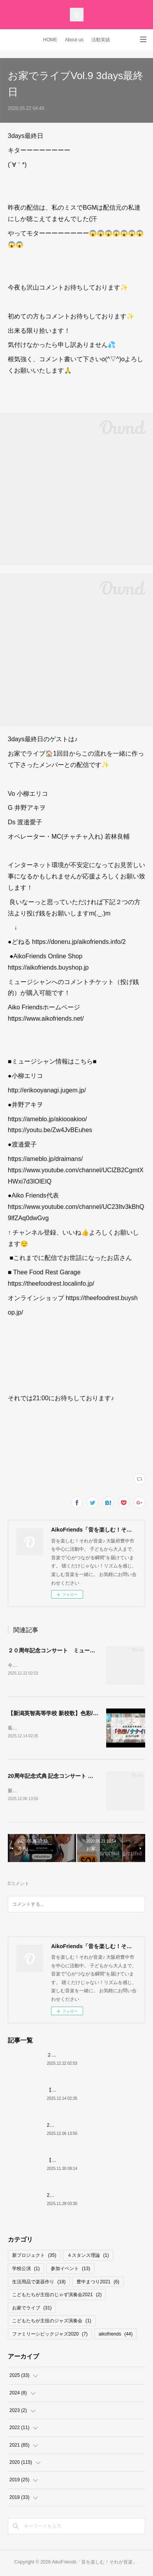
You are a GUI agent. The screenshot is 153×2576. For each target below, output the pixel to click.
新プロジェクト (34, 2257)
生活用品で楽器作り (39, 2283)
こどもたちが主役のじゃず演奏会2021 (56, 2296)
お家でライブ (32, 2309)
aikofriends (115, 2335)
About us (74, 39)
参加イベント (70, 2270)
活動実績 (100, 39)
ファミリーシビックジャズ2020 (49, 2335)
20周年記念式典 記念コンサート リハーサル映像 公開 (73, 1777)
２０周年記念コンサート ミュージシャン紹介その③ (73, 1650)
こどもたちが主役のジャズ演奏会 (51, 2322)
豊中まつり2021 (97, 2283)
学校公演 (26, 2270)
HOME (50, 39)
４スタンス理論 (88, 2257)
